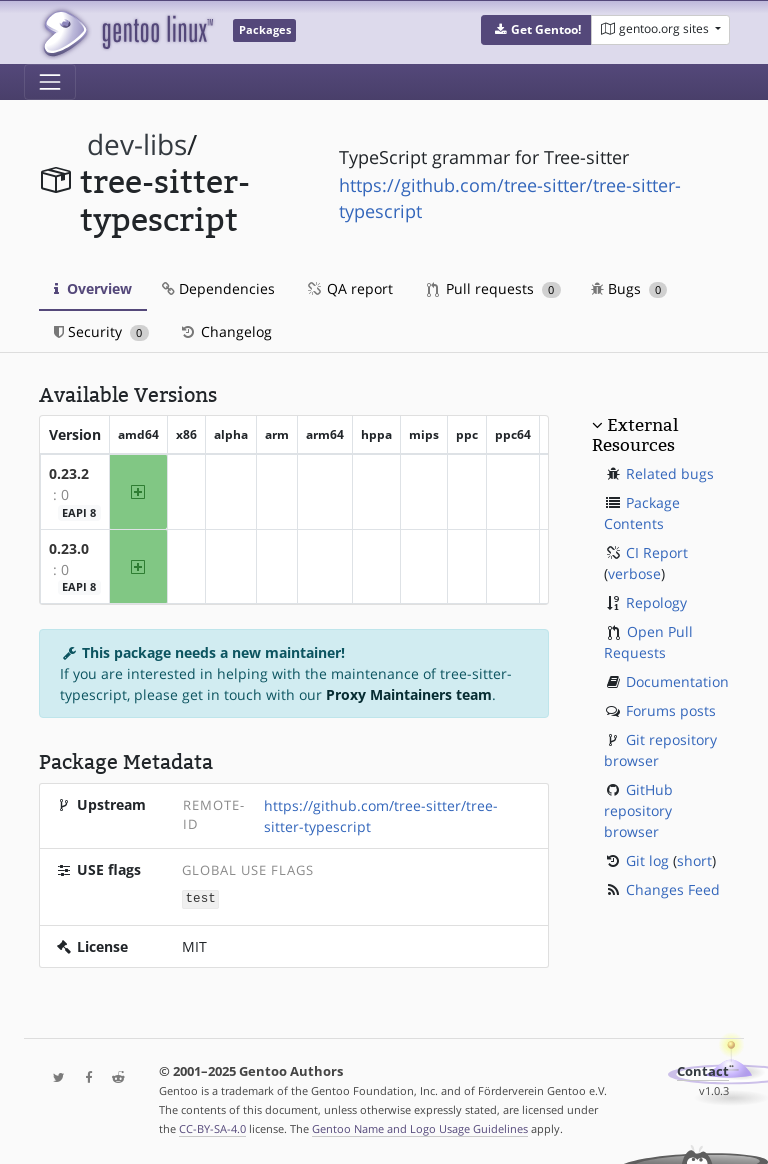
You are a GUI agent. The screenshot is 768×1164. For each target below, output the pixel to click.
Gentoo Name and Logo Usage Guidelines (420, 1127)
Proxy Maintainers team (409, 694)
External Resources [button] (635, 435)
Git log (647, 860)
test (201, 897)
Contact (703, 1070)
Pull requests (494, 288)
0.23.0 (69, 548)
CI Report (657, 552)
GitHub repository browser (638, 810)
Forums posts (671, 710)
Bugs (629, 288)
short (694, 860)
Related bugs (670, 473)
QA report (349, 288)
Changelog (225, 331)
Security (101, 331)
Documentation (677, 681)
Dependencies (218, 288)
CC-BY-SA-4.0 (212, 1127)
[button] (536, 30)
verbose (634, 573)
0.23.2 (69, 473)
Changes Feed (673, 889)
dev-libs (137, 144)
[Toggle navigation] (50, 82)
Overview (93, 288)
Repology (656, 602)
